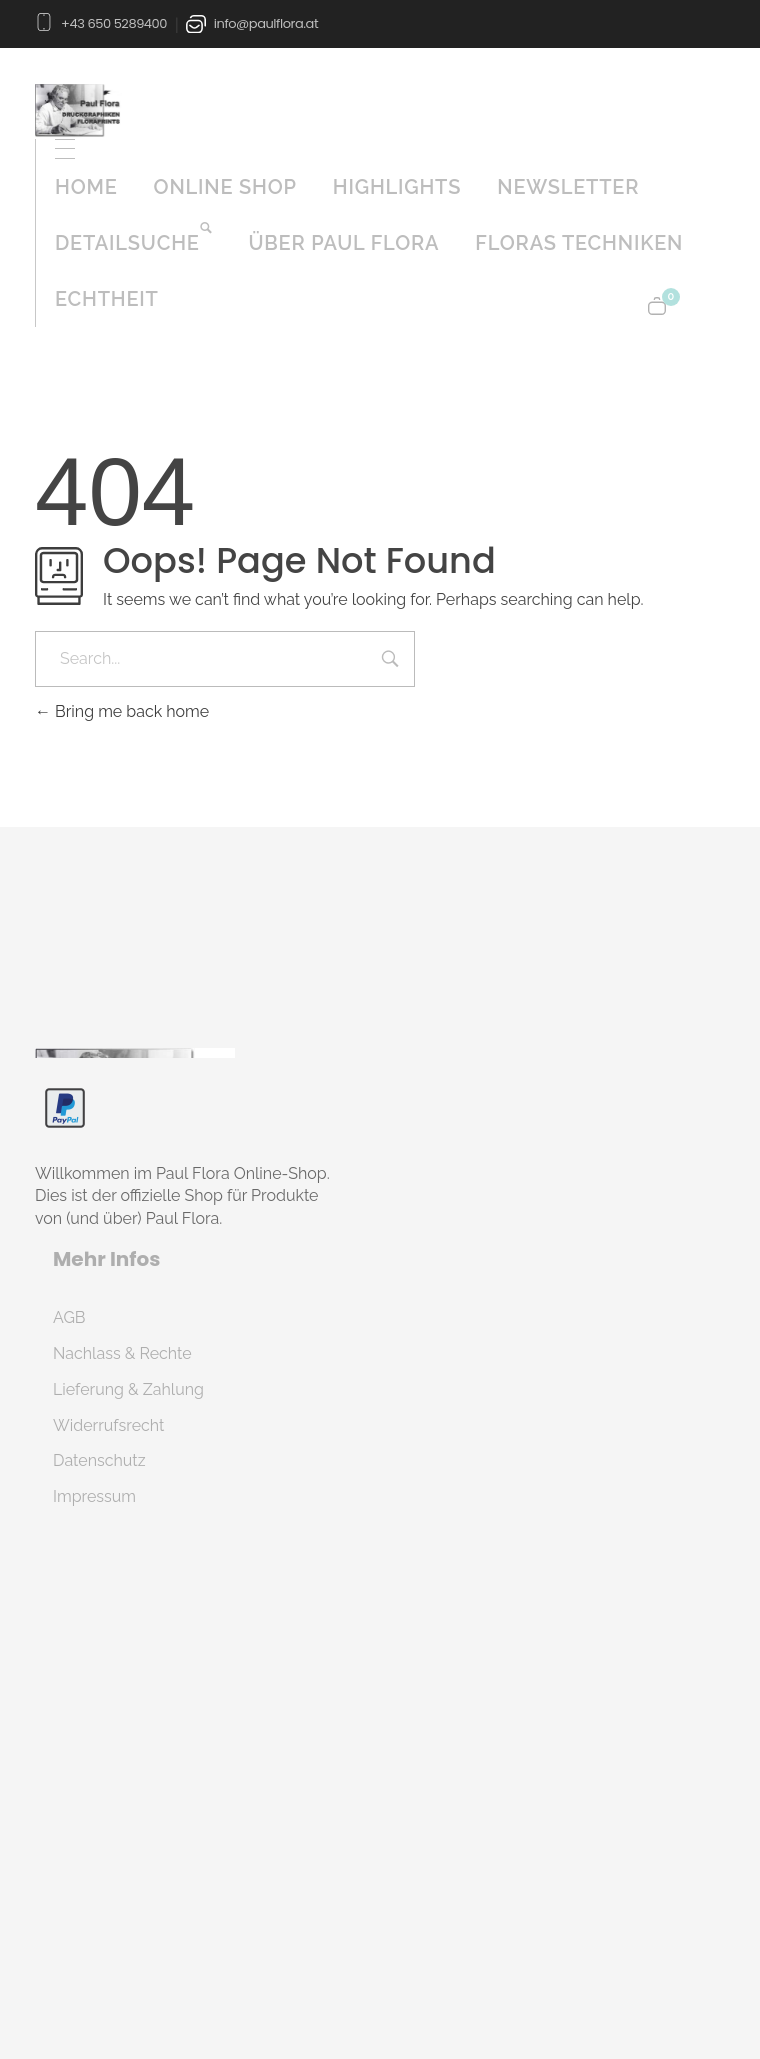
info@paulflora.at (266, 22)
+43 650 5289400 (114, 22)
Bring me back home (122, 711)
